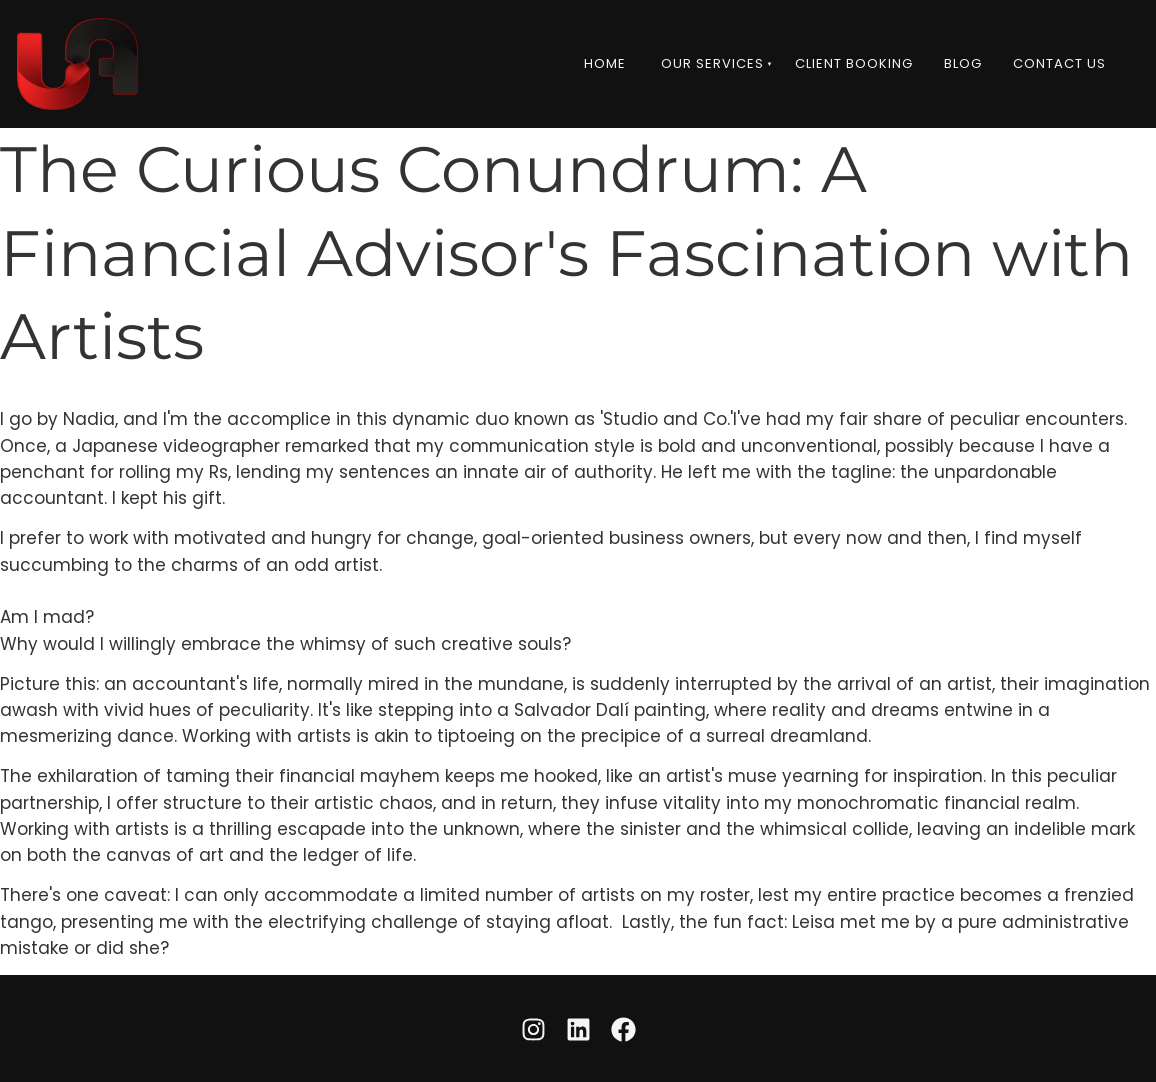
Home (605, 63)
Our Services (712, 63)
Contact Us (1059, 63)
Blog (963, 63)
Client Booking (854, 63)
